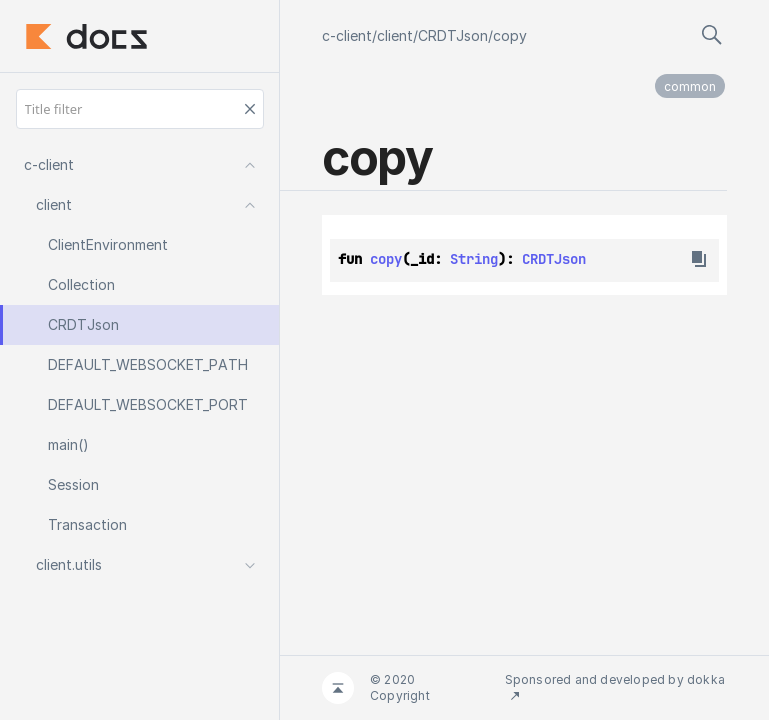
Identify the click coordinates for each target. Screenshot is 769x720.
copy (510, 35)
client (395, 35)
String (474, 259)
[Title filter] (140, 109)
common (690, 86)
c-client (347, 35)
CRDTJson (453, 35)
